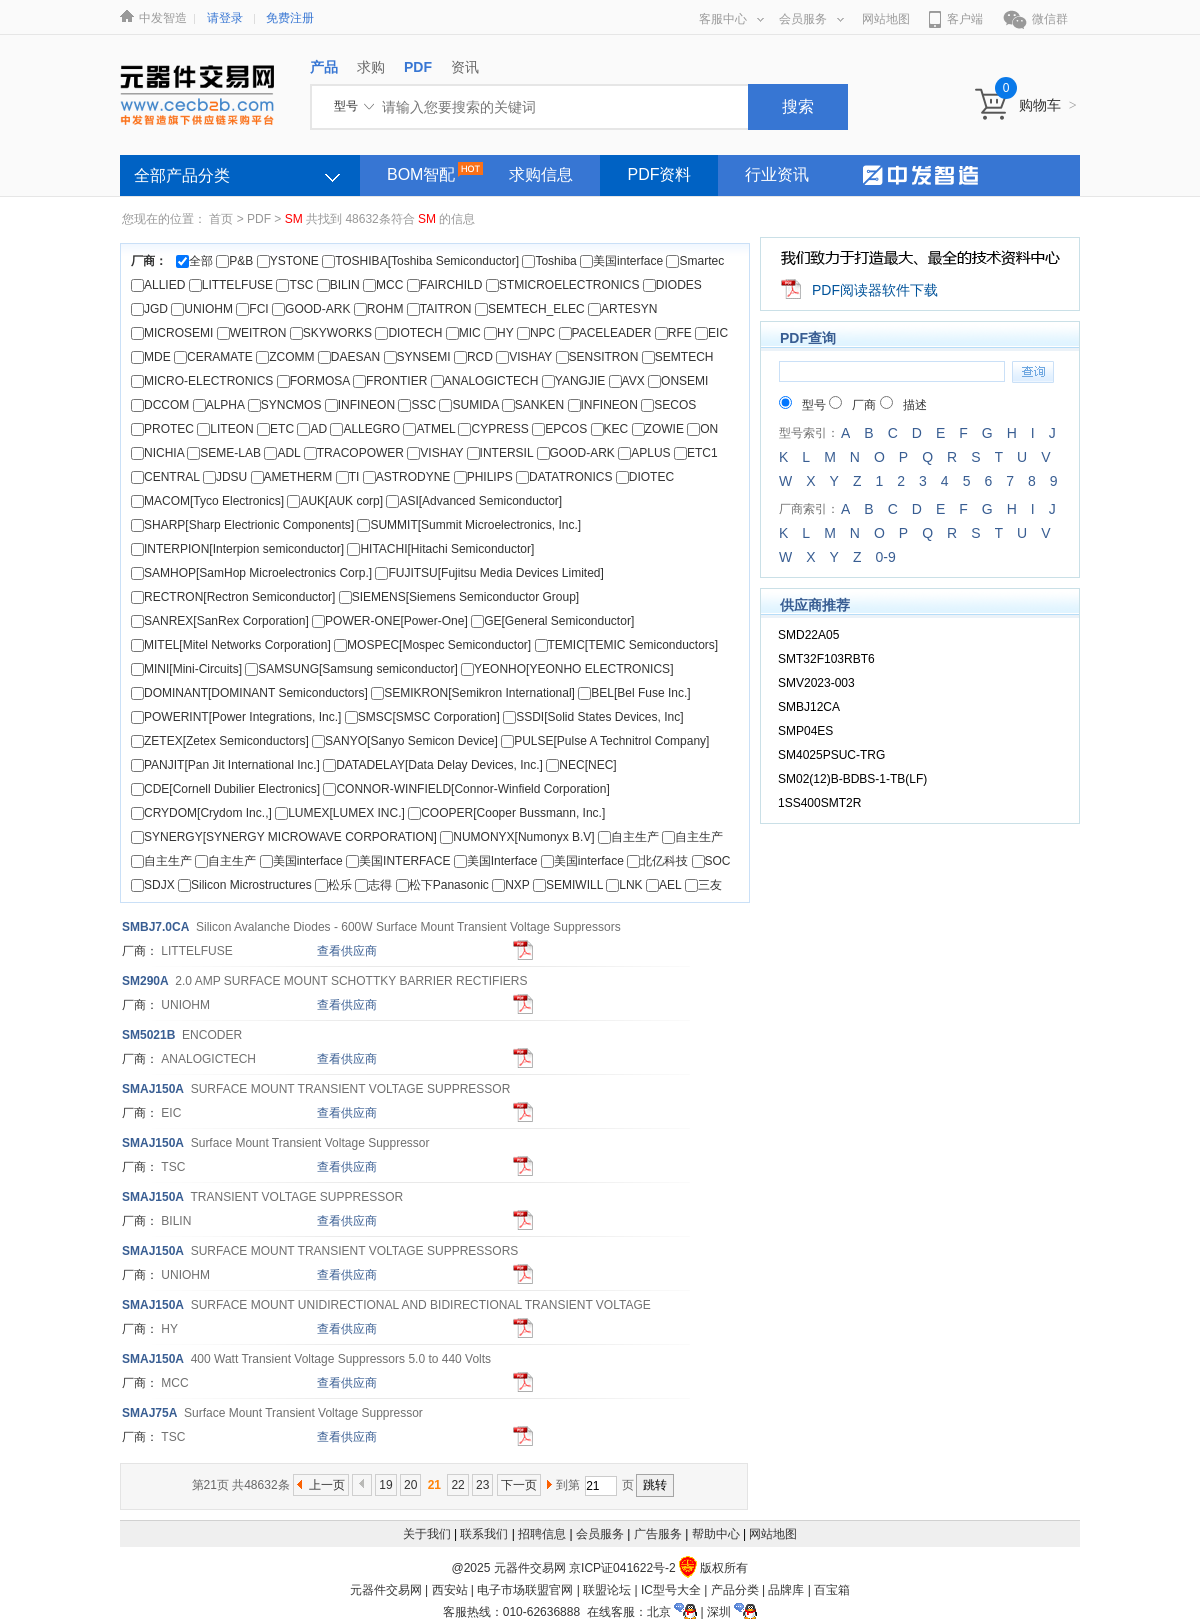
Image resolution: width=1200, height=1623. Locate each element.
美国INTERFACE (400, 861)
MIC (463, 333)
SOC (711, 861)
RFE (673, 333)
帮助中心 (716, 1534)
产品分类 (735, 1590)
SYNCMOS (285, 405)
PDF (259, 219)
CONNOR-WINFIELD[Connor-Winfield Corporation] (466, 789)
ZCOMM (285, 357)
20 (410, 1485)
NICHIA (157, 453)
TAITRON (439, 309)
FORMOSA (313, 381)
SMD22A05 (808, 635)
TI (348, 477)
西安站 (450, 1590)
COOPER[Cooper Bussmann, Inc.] (506, 813)
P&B (234, 261)
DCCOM (160, 405)
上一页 (327, 1485)
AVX (627, 381)
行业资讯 (777, 174)
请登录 (225, 18)
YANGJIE (573, 381)
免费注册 (290, 18)
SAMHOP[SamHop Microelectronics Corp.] (251, 573)
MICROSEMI (172, 333)
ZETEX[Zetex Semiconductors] (220, 741)
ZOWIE (658, 429)
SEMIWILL (568, 885)
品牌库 (786, 1590)
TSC (294, 285)
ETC (275, 429)
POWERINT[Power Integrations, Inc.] (236, 717)
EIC (711, 333)
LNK (624, 885)
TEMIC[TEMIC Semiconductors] (627, 645)
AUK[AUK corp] (335, 501)
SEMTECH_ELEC (530, 309)
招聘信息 (542, 1534)
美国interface (621, 261)
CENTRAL (165, 477)
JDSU (225, 477)
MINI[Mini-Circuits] (186, 669)
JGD (149, 309)
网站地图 (886, 19)
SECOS (668, 405)
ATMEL (429, 429)
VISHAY (524, 357)
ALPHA (219, 405)
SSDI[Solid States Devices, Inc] (593, 717)
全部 (194, 261)
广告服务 (658, 1534)
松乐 (333, 885)
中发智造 (163, 18)
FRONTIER (390, 381)
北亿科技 (657, 861)
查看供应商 (347, 951)
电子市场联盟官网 (525, 1590)
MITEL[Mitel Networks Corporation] (231, 645)
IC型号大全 (671, 1590)
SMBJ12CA (809, 707)
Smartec (695, 261)
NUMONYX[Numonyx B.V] (517, 837)
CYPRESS (493, 429)
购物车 (1048, 105)
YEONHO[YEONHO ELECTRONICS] (567, 669)
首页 (221, 219)
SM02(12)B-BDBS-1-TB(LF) (852, 779)
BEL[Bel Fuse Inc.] (634, 693)
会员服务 (811, 19)
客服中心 (731, 19)
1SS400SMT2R (819, 803)
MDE (151, 357)
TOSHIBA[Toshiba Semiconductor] (420, 261)
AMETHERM (292, 477)
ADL (282, 453)
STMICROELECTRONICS (563, 285)
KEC (610, 429)
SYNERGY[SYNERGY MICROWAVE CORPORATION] (284, 837)
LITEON (225, 429)
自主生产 (628, 837)
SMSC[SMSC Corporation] (422, 717)
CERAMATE (213, 357)
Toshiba (549, 261)
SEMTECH (678, 357)
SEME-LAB (224, 453)
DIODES (672, 285)
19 (385, 1485)
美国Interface (496, 861)
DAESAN (349, 357)
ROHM (379, 309)
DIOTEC (645, 477)
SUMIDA (468, 405)
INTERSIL (500, 453)
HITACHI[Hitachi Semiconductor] (440, 549)
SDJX (153, 885)
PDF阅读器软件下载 (875, 290)
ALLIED (158, 285)
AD (312, 429)
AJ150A (153, 1089)
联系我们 (484, 1534)
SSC (417, 405)
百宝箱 (832, 1590)
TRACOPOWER (354, 453)
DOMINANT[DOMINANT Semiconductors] (249, 693)
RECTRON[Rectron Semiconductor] (233, 597)
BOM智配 (421, 174)
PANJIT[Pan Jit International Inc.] (225, 765)
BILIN (338, 285)
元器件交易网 (386, 1590)
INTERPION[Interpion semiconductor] (237, 549)
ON (702, 429)
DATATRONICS (564, 477)
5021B (148, 1035)
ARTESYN (622, 309)
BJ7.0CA (155, 927)
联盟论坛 (607, 1590)
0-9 (885, 557)
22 (457, 1485)
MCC (383, 285)
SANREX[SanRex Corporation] (220, 621)
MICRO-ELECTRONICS (202, 381)
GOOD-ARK (311, 309)
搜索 (798, 106)
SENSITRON (597, 357)
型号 (802, 405)
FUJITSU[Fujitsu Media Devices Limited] (489, 573)
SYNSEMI (417, 357)
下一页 (519, 1485)
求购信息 (541, 174)
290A (145, 981)
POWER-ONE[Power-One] (390, 621)
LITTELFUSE (231, 285)
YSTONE (288, 261)
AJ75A (149, 1413)
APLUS (644, 453)
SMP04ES (805, 731)
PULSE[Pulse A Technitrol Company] (605, 741)
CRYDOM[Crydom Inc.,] (201, 813)
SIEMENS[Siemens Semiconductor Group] (459, 597)
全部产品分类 (182, 175)
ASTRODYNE (407, 477)
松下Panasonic (442, 885)
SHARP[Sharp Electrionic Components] (242, 525)
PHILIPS (483, 477)
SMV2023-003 (816, 683)
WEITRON (252, 333)
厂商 (852, 405)
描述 (903, 405)
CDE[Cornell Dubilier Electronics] (225, 789)
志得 (373, 885)
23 (482, 1485)
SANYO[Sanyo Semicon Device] (405, 741)
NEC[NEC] (581, 765)
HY (498, 333)
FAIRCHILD (445, 285)
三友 (703, 885)
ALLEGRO (365, 429)
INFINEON (360, 405)
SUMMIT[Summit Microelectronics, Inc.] (469, 525)
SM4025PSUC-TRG (831, 755)
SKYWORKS (331, 333)
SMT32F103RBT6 (826, 659)
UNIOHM (202, 309)
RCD (473, 357)
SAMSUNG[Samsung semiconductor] (351, 669)
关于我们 (427, 1534)
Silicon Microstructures (245, 885)
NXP (510, 885)
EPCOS (559, 429)
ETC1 (696, 453)
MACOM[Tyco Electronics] (207, 501)
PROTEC (162, 429)
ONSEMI (678, 381)
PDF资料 (659, 174)
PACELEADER (605, 333)
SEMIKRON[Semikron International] (473, 693)
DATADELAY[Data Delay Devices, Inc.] (433, 765)
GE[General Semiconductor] (552, 621)
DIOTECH (408, 333)
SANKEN (533, 405)
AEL (663, 885)
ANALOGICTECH (485, 381)
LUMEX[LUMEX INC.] (340, 813)
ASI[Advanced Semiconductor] (474, 501)
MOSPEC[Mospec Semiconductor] (432, 645)
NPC (536, 333)
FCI (252, 309)
